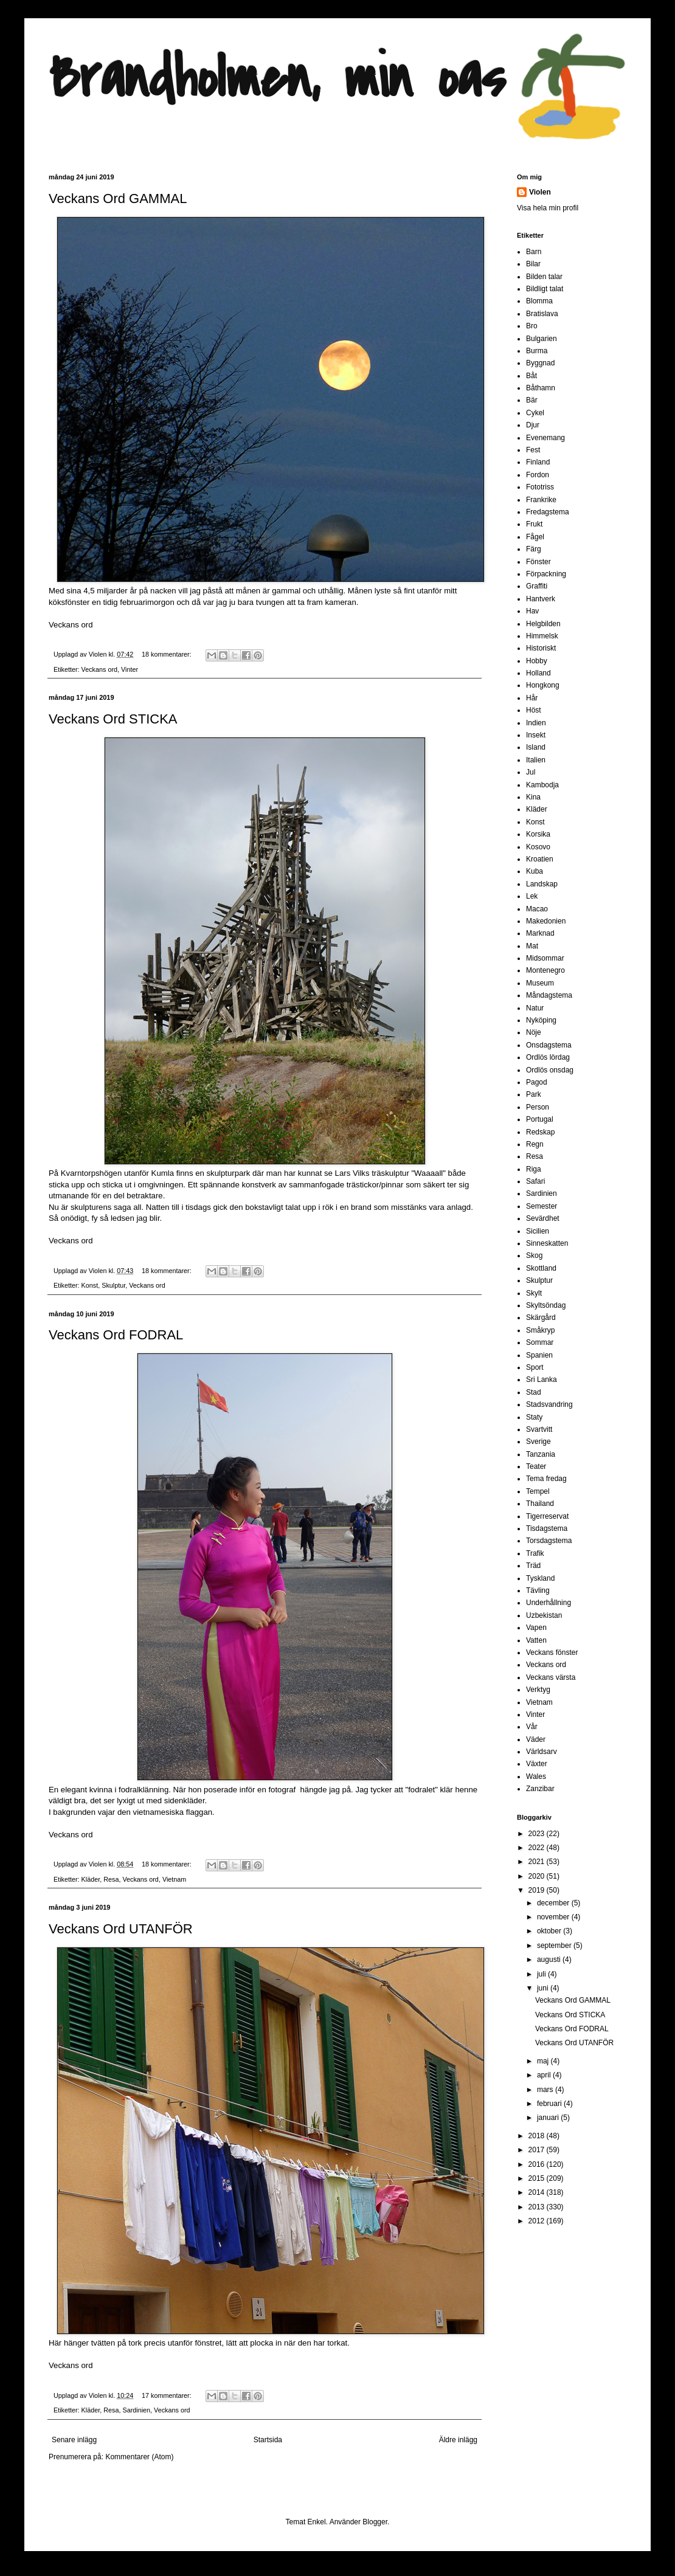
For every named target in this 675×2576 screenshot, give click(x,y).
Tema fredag (546, 1478)
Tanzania (540, 1454)
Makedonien (546, 921)
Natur (535, 1008)
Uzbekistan (544, 1615)
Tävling (538, 1590)
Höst (533, 710)
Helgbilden (543, 624)
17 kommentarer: (167, 2395)
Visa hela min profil (547, 208)
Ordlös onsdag (549, 1070)
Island (535, 747)
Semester (541, 1206)
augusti (549, 1959)
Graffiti (536, 586)
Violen (99, 654)
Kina (533, 797)
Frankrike (541, 500)
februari (550, 2103)
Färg (533, 549)
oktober (550, 1931)
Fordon (537, 475)
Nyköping (541, 1020)
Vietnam (174, 1879)
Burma (536, 351)
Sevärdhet (542, 1218)
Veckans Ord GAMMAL (118, 198)
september (555, 1945)
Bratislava (542, 313)
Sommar (539, 1342)
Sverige (538, 1441)
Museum (540, 983)
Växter (536, 1763)
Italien (535, 760)
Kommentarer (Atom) (139, 2457)
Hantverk (540, 599)
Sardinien (136, 2410)
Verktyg (538, 1689)
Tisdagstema (546, 1528)
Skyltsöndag (546, 1305)
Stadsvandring (549, 1404)
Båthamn (540, 388)
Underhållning (548, 1602)
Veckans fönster (552, 1652)
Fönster (538, 562)
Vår (532, 1726)
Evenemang (545, 437)
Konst (90, 1285)
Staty (534, 1417)
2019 (537, 1890)
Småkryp (540, 1330)
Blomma (539, 301)
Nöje (533, 1032)
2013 (537, 2207)
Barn (533, 251)
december (554, 1903)
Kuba (534, 871)
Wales (536, 1776)
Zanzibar (540, 1788)
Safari (535, 1181)
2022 (537, 1847)
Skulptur (113, 1285)
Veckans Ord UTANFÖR (121, 1928)
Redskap (540, 1132)
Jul (530, 772)
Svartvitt (539, 1429)
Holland (538, 673)
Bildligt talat (544, 289)
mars (546, 2089)
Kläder (90, 1879)
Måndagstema (549, 995)
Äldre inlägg (458, 2440)
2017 (537, 2150)
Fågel (535, 537)
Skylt (534, 1293)
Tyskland (540, 1578)
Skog (534, 1255)
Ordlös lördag (548, 1057)
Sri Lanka (541, 1379)
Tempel (538, 1491)
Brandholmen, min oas (277, 79)
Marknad (540, 933)
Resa (111, 1879)
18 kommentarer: (167, 654)
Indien (536, 723)
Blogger (374, 2522)
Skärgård (541, 1317)
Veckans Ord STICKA (113, 719)
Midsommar (545, 958)
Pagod (536, 1082)
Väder (535, 1739)
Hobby (536, 661)
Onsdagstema (549, 1045)
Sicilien (537, 1231)
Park (533, 1094)
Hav (532, 611)
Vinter (129, 669)
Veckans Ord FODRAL (116, 1334)
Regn (535, 1144)
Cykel (535, 413)
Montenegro (545, 970)
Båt (531, 375)
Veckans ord (71, 624)
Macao (537, 909)
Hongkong (542, 685)
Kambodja (542, 785)
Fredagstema (547, 512)
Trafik (535, 1553)
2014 (537, 2192)
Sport (535, 1367)
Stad (533, 1392)
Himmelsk (542, 636)
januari (549, 2117)
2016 (537, 2164)
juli (542, 1974)
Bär (532, 400)
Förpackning (546, 574)
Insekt (535, 735)
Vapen (536, 1627)
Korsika (538, 834)
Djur (532, 425)
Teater (536, 1466)
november (554, 1917)
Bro (532, 326)
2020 (537, 1876)
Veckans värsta (550, 1677)
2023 (537, 1833)
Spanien (539, 1355)
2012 (537, 2221)
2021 (537, 1861)
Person (537, 1107)
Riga (533, 1169)
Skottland (541, 1268)
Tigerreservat (547, 1516)
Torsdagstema (549, 1540)
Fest (533, 450)
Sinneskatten (547, 1243)
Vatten (536, 1640)
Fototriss (540, 487)
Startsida (268, 2440)
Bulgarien (541, 338)
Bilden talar (544, 276)
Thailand (540, 1503)
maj (544, 2061)
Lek (532, 896)
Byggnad (540, 363)
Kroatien (539, 859)
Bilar (533, 264)
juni (543, 1988)
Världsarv (541, 1751)
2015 (537, 2178)
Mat (532, 946)
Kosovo (538, 847)
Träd (533, 1565)
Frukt (534, 524)
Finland (538, 462)
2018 (537, 2136)
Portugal (539, 1119)
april (545, 2075)
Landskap (542, 884)
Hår (532, 698)
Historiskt (541, 648)
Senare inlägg (74, 2440)
